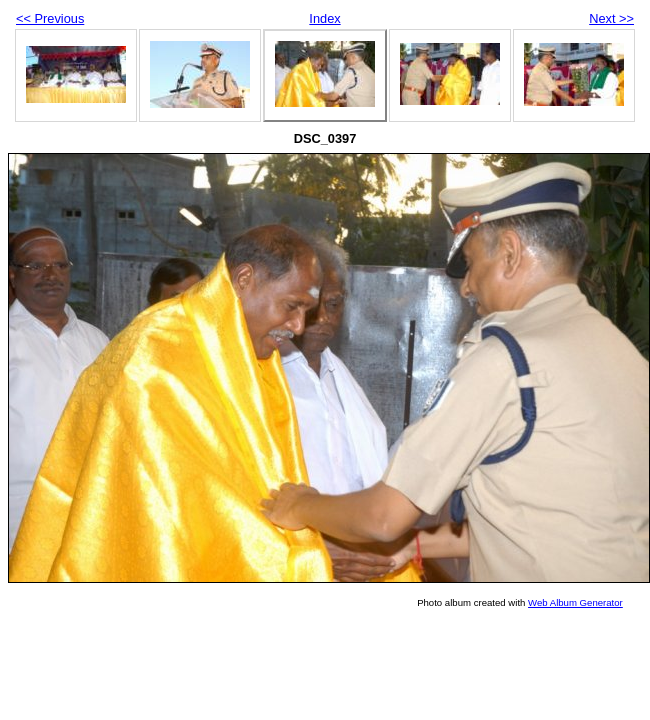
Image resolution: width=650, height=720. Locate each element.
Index (324, 18)
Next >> (611, 18)
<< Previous (50, 18)
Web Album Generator (575, 602)
